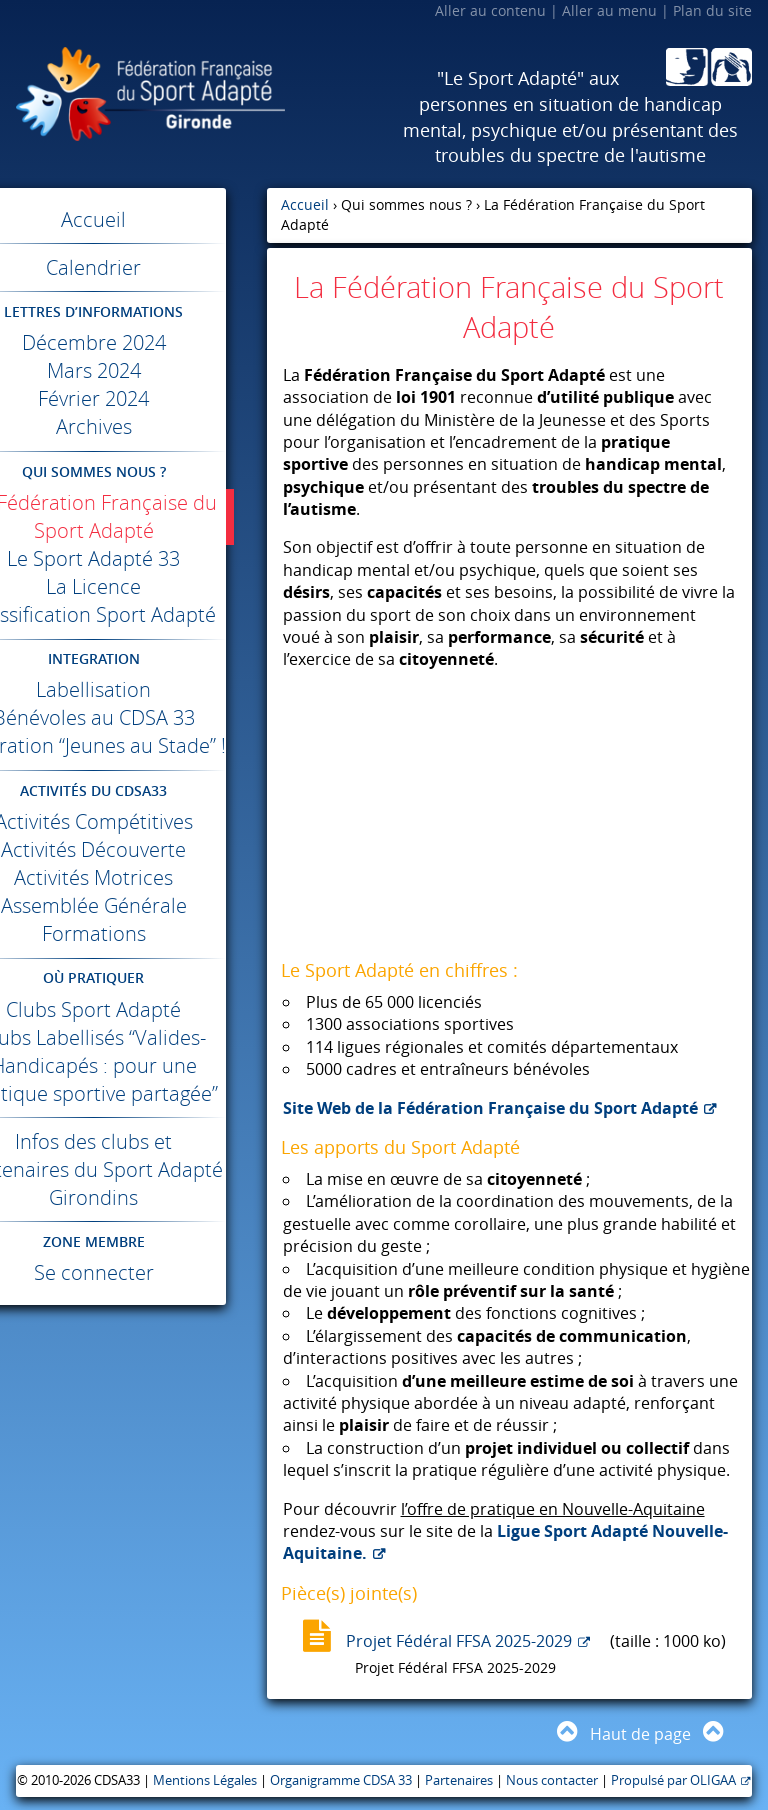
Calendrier (133, 267)
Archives (133, 426)
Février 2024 (133, 398)
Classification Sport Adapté (133, 628)
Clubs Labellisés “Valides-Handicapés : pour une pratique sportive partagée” (133, 1135)
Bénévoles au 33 (133, 745)
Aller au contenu (490, 10)
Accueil (133, 219)
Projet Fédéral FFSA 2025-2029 (459, 1641)
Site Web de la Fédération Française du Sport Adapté (490, 1108)
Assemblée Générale (133, 961)
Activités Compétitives (133, 877)
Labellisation (133, 717)
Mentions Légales (205, 1780)
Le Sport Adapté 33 (133, 558)
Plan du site (712, 10)
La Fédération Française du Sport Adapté (133, 516)
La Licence (133, 586)
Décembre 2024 (133, 342)
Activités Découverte (133, 905)
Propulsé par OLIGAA (673, 1780)
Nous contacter (552, 1780)
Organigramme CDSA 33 (341, 1780)
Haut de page (640, 1734)
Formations (133, 989)
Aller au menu (609, 10)
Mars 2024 (133, 370)
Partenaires (459, 1780)
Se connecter (133, 1356)
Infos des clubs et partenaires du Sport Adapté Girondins (133, 1253)
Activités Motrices (133, 933)
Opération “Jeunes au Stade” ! (133, 787)
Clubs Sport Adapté (133, 1065)
